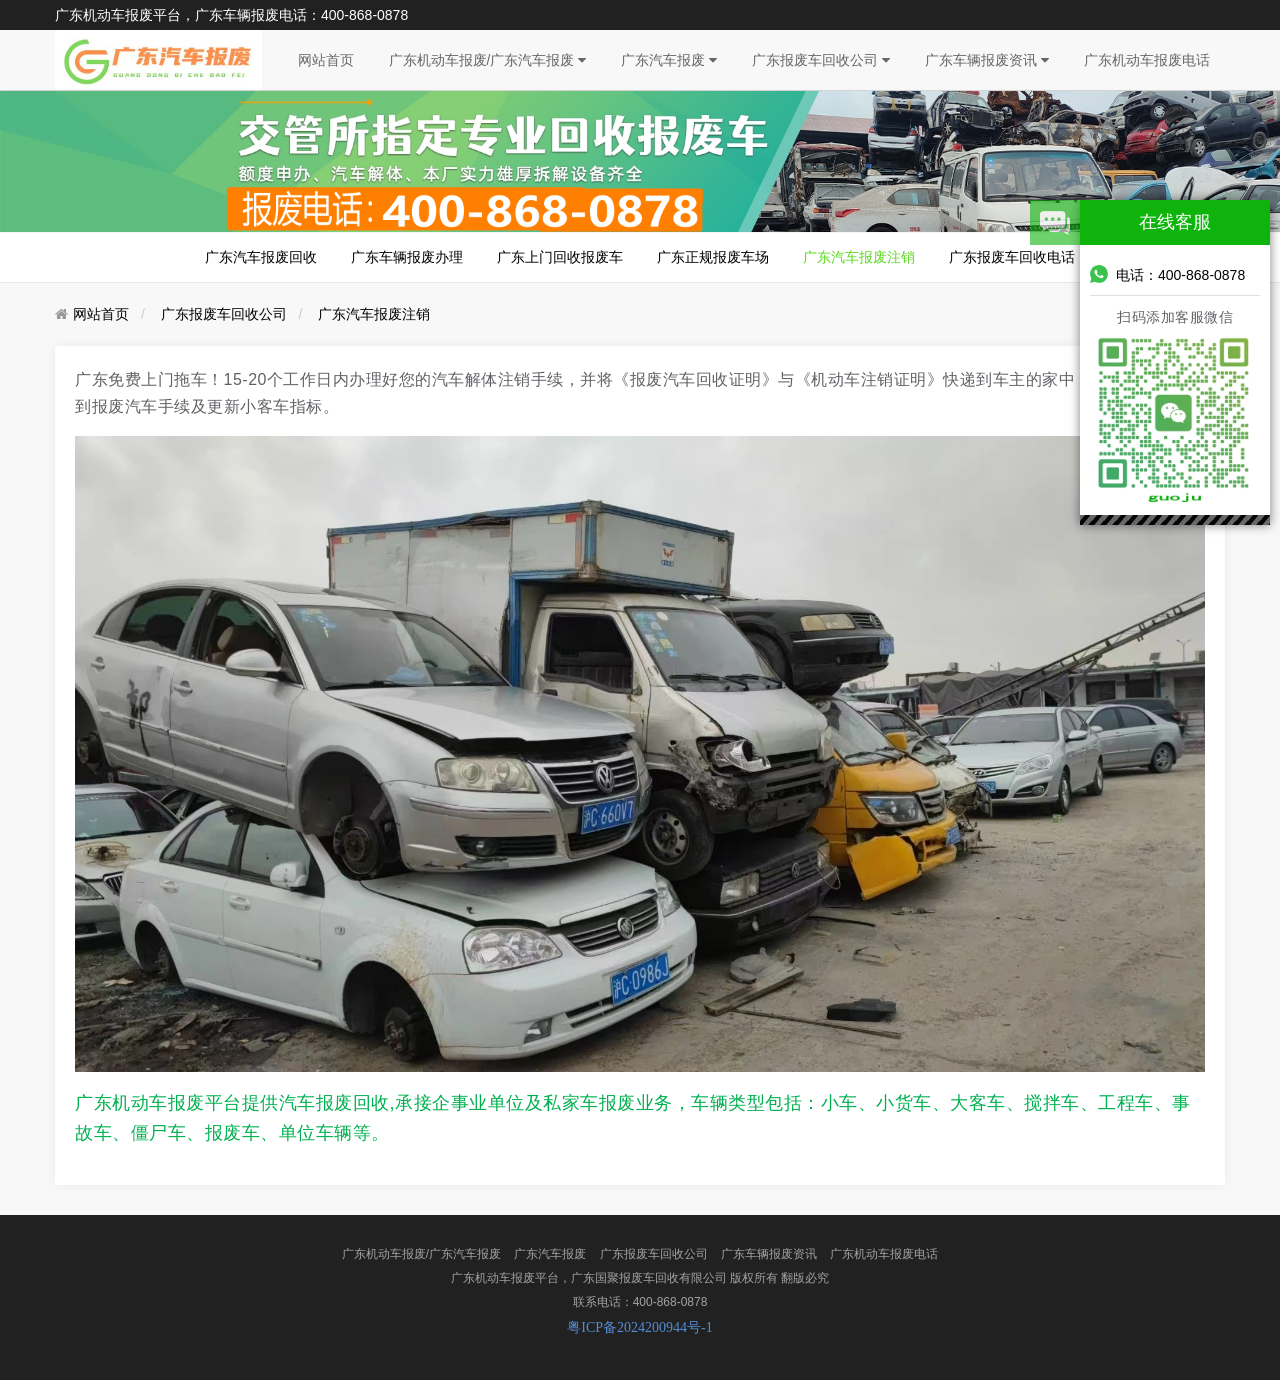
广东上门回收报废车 (560, 257)
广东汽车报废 (669, 60)
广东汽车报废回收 (261, 257)
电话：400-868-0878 (1167, 274)
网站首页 (326, 60)
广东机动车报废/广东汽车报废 (488, 60)
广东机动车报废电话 (1147, 60)
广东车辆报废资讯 (987, 60)
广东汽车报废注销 (859, 257)
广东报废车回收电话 (1012, 257)
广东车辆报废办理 (407, 257)
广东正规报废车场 (713, 257)
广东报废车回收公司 (821, 60)
